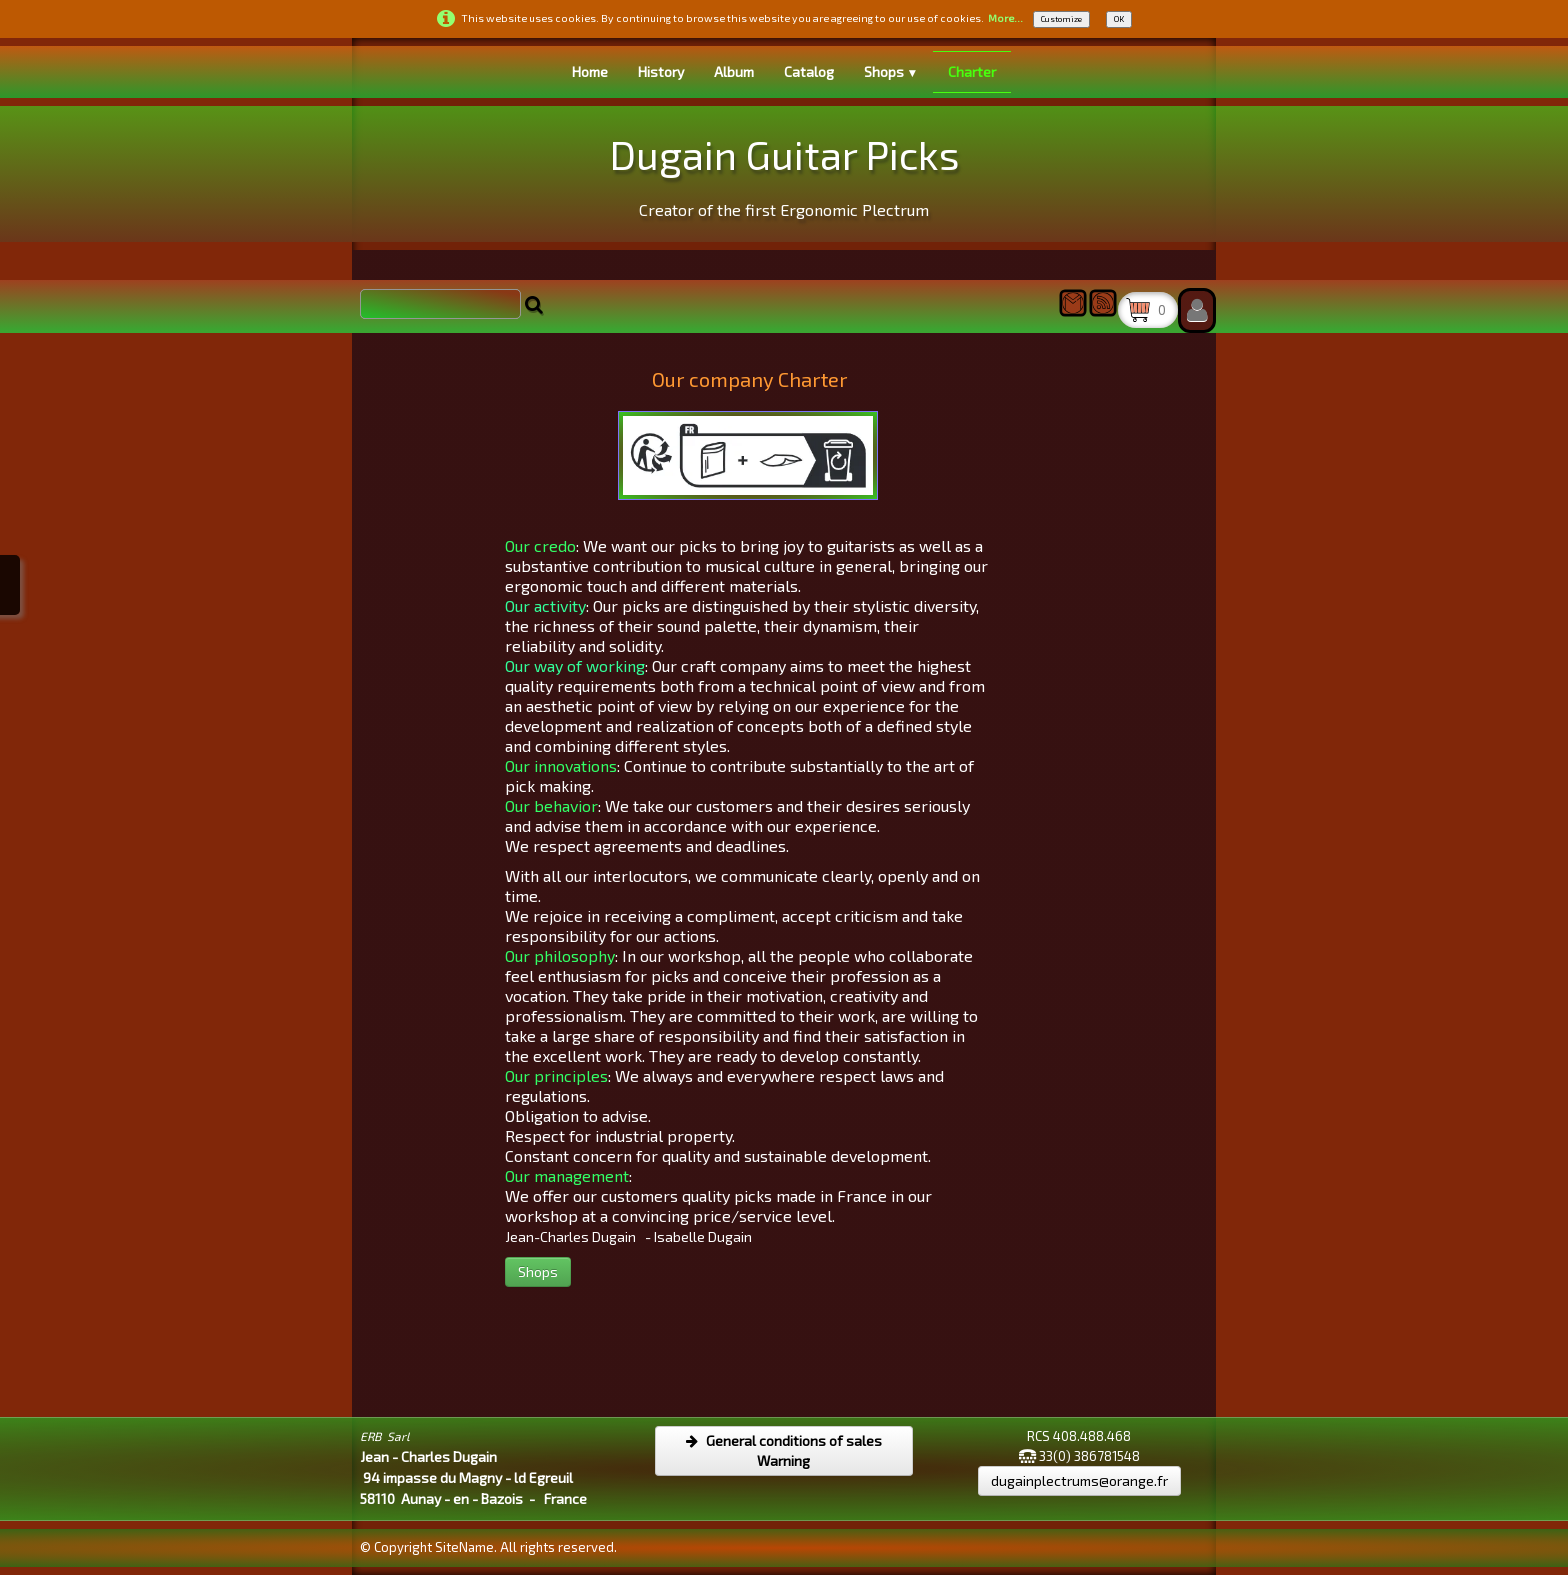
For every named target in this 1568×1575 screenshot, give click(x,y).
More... (1005, 18)
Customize (1061, 19)
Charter (972, 71)
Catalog (809, 71)
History (661, 71)
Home (590, 71)
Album (734, 71)
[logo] (784, 171)
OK (1119, 19)
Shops (891, 71)
